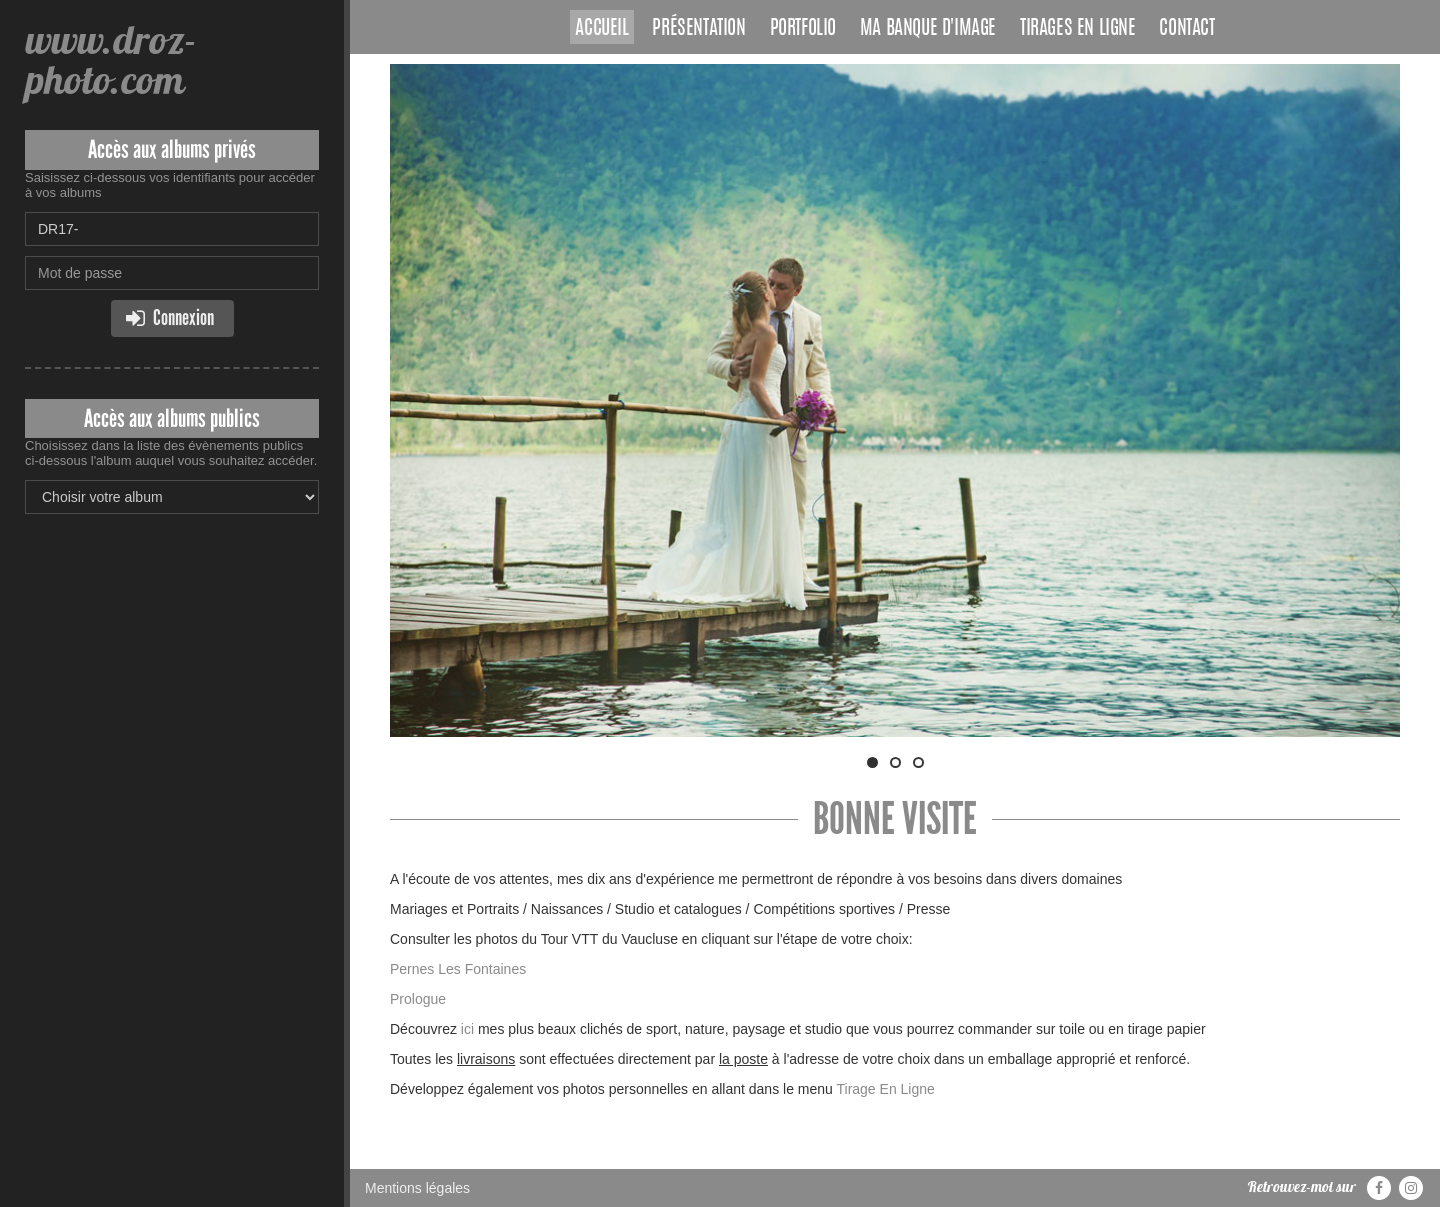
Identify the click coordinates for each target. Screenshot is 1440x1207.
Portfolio (803, 29)
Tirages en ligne (1078, 29)
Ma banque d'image (928, 29)
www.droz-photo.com (111, 59)
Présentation (698, 29)
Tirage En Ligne (885, 1089)
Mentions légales (417, 1188)
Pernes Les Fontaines (458, 969)
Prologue (420, 999)
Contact (1186, 29)
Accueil (601, 29)
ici (467, 1029)
